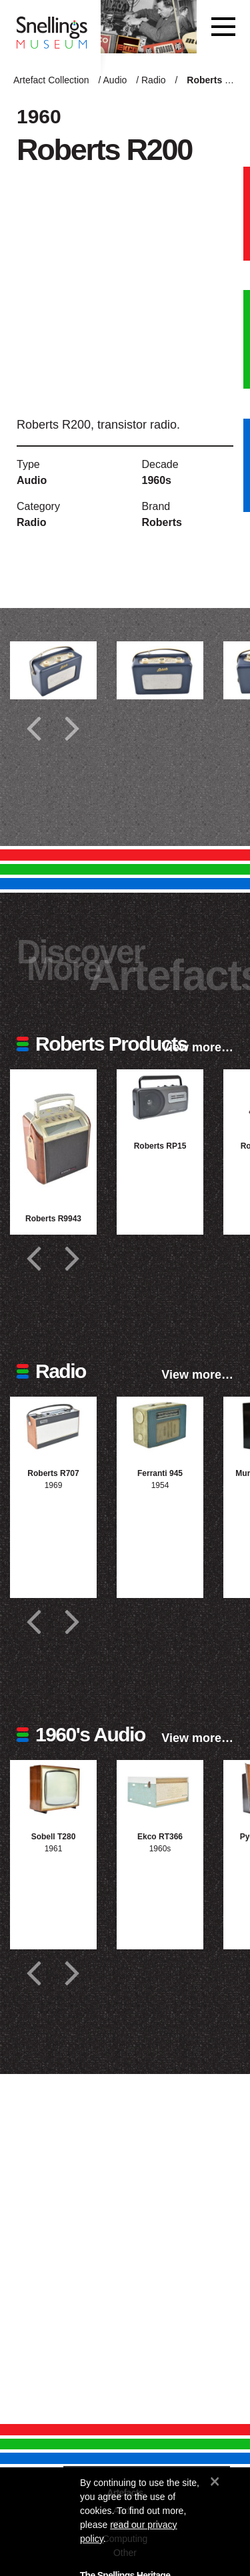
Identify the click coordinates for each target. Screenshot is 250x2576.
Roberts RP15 (160, 1146)
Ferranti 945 (160, 1473)
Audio (115, 80)
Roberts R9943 (53, 1218)
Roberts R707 (53, 1473)
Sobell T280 (53, 1836)
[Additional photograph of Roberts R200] (53, 670)
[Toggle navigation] (223, 26)
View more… (197, 1047)
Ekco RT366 (160, 1836)
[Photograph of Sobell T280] (53, 1789)
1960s (157, 480)
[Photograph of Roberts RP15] (160, 1098)
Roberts (162, 522)
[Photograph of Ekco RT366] (160, 1789)
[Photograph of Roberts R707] (53, 1426)
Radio (153, 80)
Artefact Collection (51, 80)
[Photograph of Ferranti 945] (160, 1426)
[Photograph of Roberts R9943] (53, 1134)
